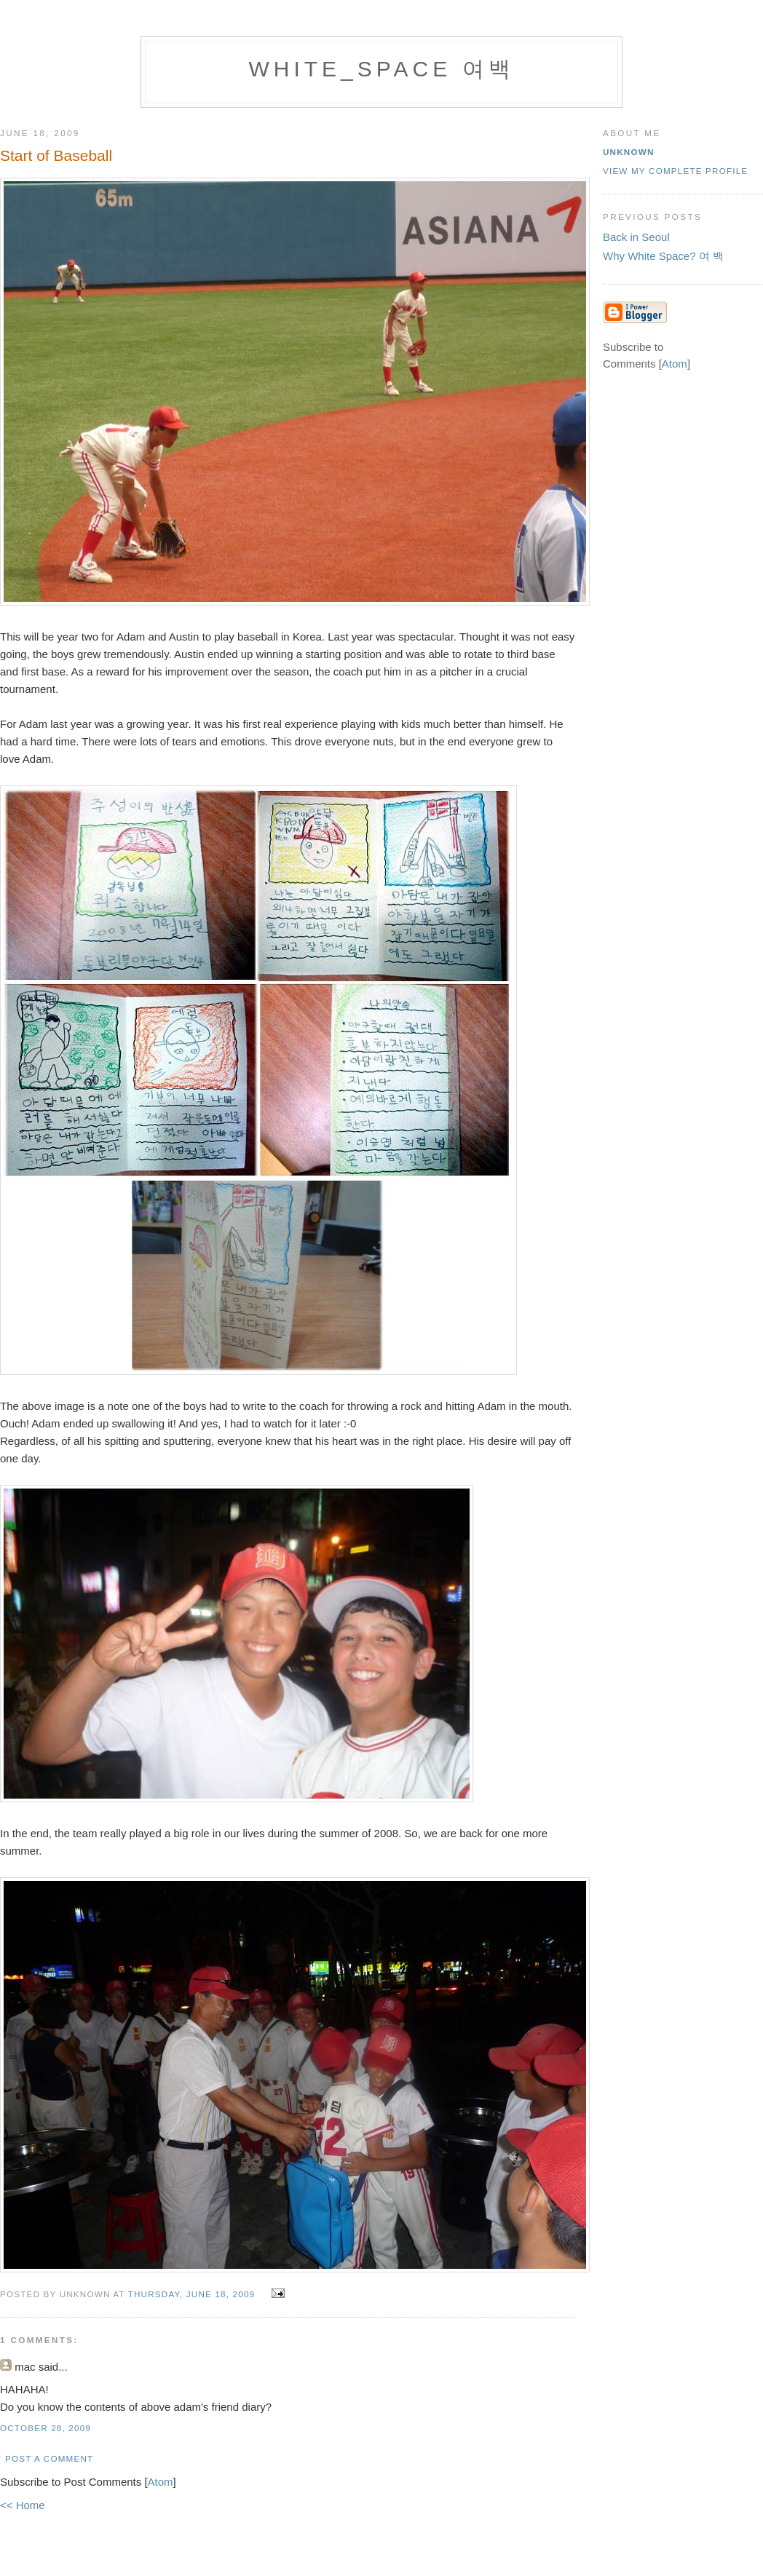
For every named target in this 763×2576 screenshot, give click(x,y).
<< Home (22, 2505)
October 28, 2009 (45, 2428)
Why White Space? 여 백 (663, 256)
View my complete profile (675, 170)
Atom (160, 2482)
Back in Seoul (636, 237)
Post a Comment (49, 2458)
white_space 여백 (381, 69)
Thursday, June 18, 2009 (193, 2294)
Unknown (629, 151)
